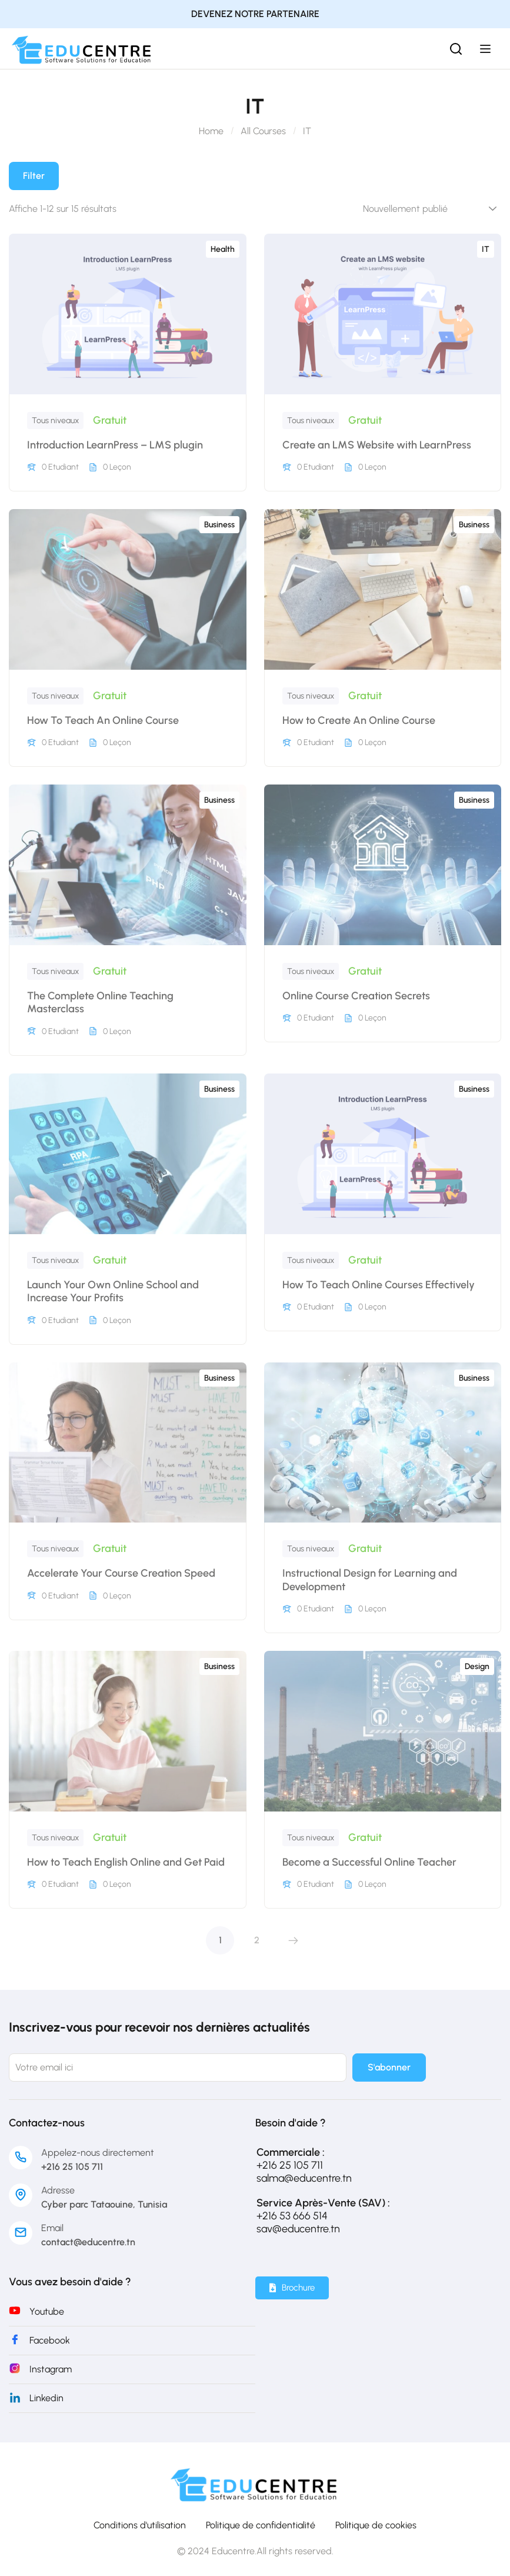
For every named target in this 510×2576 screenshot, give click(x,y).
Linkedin (46, 2398)
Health (223, 249)
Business (219, 525)
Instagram (50, 2369)
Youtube (46, 2311)
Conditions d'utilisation (140, 2525)
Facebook (49, 2340)
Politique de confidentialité (260, 2525)
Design (477, 1666)
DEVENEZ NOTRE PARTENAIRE (255, 13)
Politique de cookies (375, 2525)
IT (485, 249)
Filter (34, 175)
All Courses (263, 131)
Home (211, 131)
